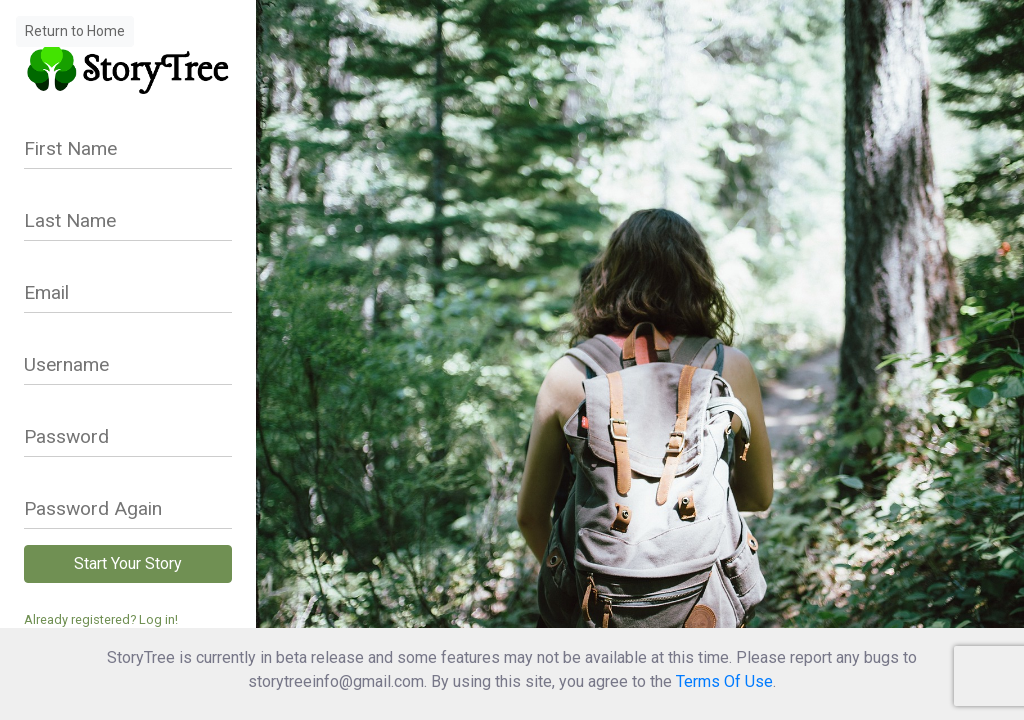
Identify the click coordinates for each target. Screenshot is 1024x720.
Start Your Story (128, 563)
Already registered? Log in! (101, 619)
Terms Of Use (724, 681)
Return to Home (75, 31)
